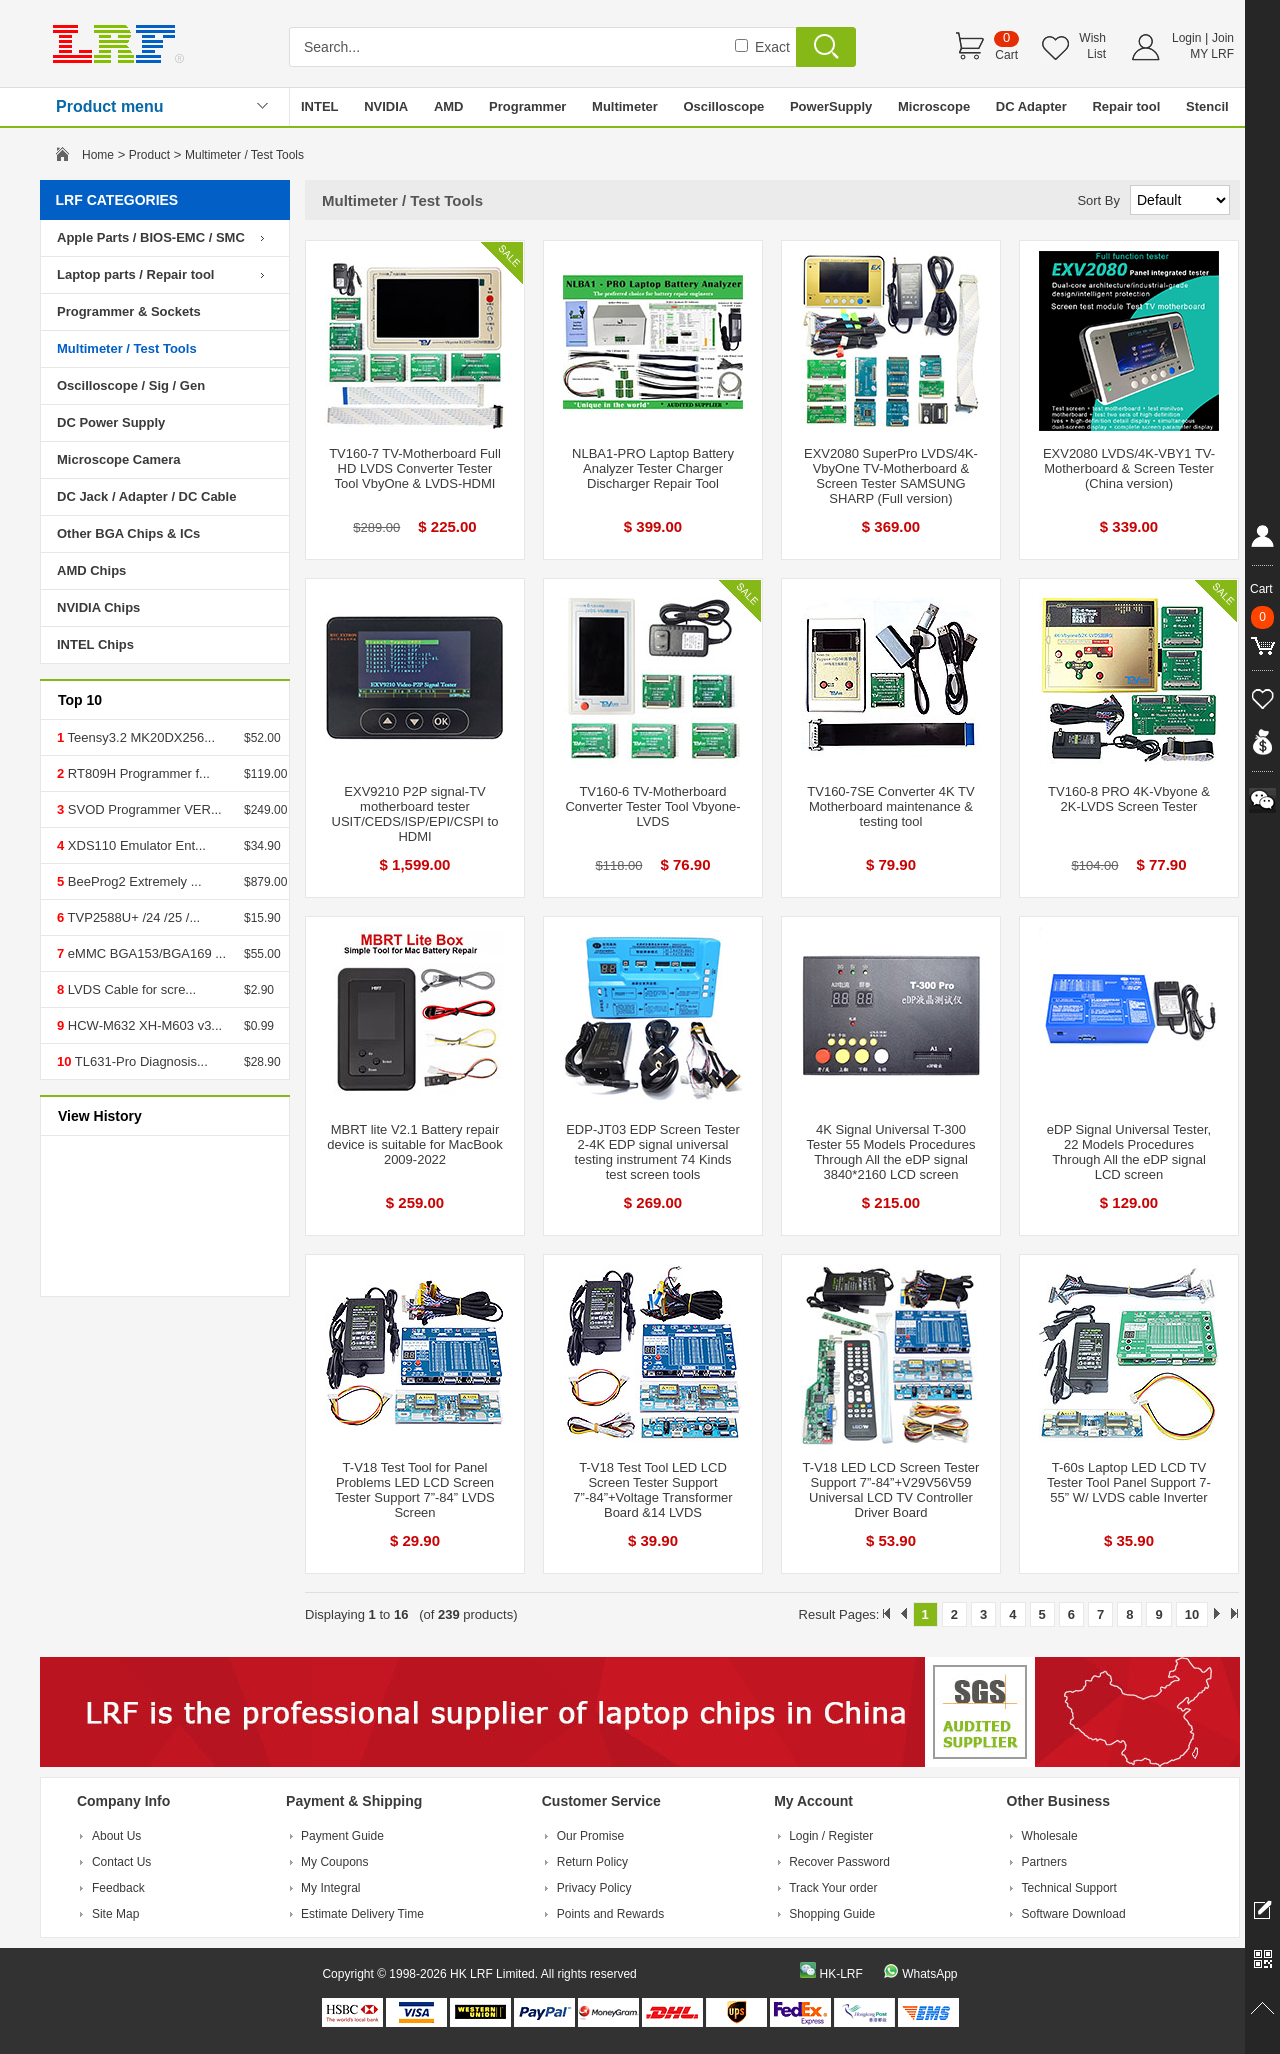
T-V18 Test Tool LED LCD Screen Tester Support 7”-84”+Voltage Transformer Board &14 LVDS (652, 1490)
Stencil (1207, 106)
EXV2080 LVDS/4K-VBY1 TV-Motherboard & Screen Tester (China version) (1129, 468)
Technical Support (1069, 1888)
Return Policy (592, 1862)
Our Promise (590, 1836)
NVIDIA (386, 106)
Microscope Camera (119, 459)
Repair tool (1126, 106)
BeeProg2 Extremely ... (132, 881)
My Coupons (334, 1862)
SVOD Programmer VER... (142, 809)
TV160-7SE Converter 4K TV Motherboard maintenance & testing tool (890, 806)
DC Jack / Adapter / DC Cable (146, 496)
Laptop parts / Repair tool (135, 274)
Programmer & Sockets (129, 311)
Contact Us (121, 1862)
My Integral (330, 1888)
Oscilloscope (723, 106)
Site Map (115, 1914)
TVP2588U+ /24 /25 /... (132, 917)
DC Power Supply (111, 422)
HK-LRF (840, 1974)
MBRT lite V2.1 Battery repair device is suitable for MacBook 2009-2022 (415, 1144)
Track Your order (833, 1888)
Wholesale (1050, 1836)
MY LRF (1212, 54)
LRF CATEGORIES (117, 200)
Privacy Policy (594, 1888)
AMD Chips (91, 570)
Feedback (118, 1888)
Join (1223, 38)
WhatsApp (929, 1974)
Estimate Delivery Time (362, 1914)
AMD (449, 106)
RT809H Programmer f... (137, 773)
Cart (1006, 55)
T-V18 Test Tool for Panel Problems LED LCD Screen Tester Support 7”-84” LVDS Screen (414, 1490)
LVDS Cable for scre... (130, 989)
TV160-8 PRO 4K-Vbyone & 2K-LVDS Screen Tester (1129, 799)
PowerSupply (831, 106)
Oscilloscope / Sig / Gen (131, 385)
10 (1192, 1614)
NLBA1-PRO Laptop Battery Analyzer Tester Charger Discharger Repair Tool (653, 468)
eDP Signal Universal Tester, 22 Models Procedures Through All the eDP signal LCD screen (1129, 1152)
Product (149, 155)
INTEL (320, 106)
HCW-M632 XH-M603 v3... (143, 1025)
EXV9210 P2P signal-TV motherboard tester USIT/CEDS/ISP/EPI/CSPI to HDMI (415, 814)
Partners (1044, 1862)
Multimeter (625, 106)
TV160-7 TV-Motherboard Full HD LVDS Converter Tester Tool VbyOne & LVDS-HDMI (415, 468)
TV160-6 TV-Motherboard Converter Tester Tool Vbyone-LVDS (652, 806)
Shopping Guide (832, 1914)
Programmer (527, 106)
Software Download (1074, 1914)
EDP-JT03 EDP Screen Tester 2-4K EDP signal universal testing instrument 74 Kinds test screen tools (653, 1152)
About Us (116, 1836)
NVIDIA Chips (98, 607)
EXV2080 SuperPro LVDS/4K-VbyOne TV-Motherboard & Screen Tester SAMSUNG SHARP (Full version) (891, 476)
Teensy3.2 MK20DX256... (139, 737)
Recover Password (839, 1862)
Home (98, 155)
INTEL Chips (95, 644)
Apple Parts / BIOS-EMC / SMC (151, 237)
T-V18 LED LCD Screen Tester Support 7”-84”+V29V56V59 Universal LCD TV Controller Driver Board (891, 1490)
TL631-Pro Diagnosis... (139, 1061)
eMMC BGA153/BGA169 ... (145, 953)
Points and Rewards (610, 1914)
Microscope (934, 106)
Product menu (110, 106)
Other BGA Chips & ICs (128, 533)
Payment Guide (342, 1836)
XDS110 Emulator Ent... (135, 845)
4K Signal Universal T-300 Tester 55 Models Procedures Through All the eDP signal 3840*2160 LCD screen (890, 1152)
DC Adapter (1031, 106)
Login (1186, 38)
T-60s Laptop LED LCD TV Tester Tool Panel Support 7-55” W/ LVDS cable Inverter (1129, 1482)
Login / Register (831, 1836)
